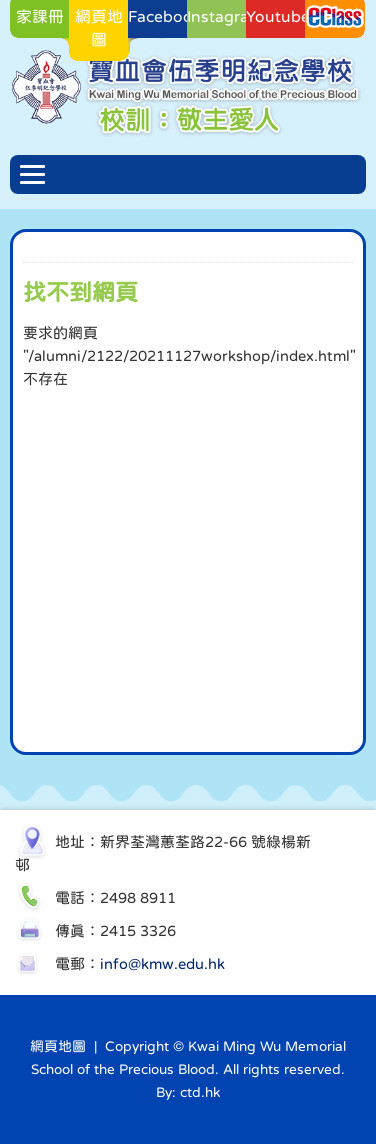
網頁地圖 (58, 1046)
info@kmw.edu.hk (162, 963)
